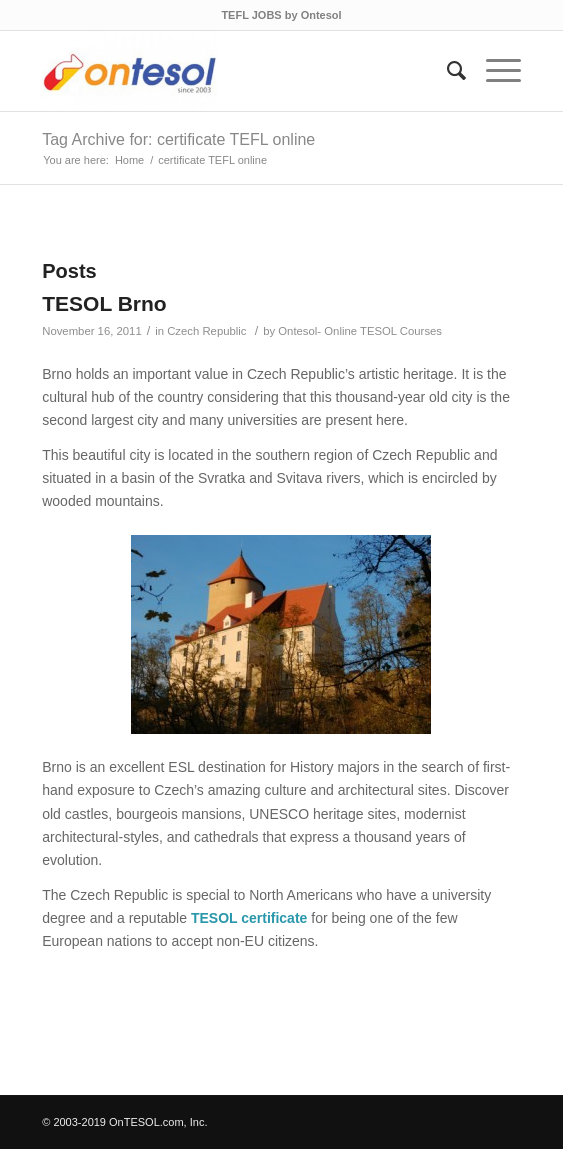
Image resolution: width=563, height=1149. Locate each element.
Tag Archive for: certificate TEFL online (178, 139)
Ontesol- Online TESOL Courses (360, 331)
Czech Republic (206, 331)
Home (129, 160)
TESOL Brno (104, 303)
